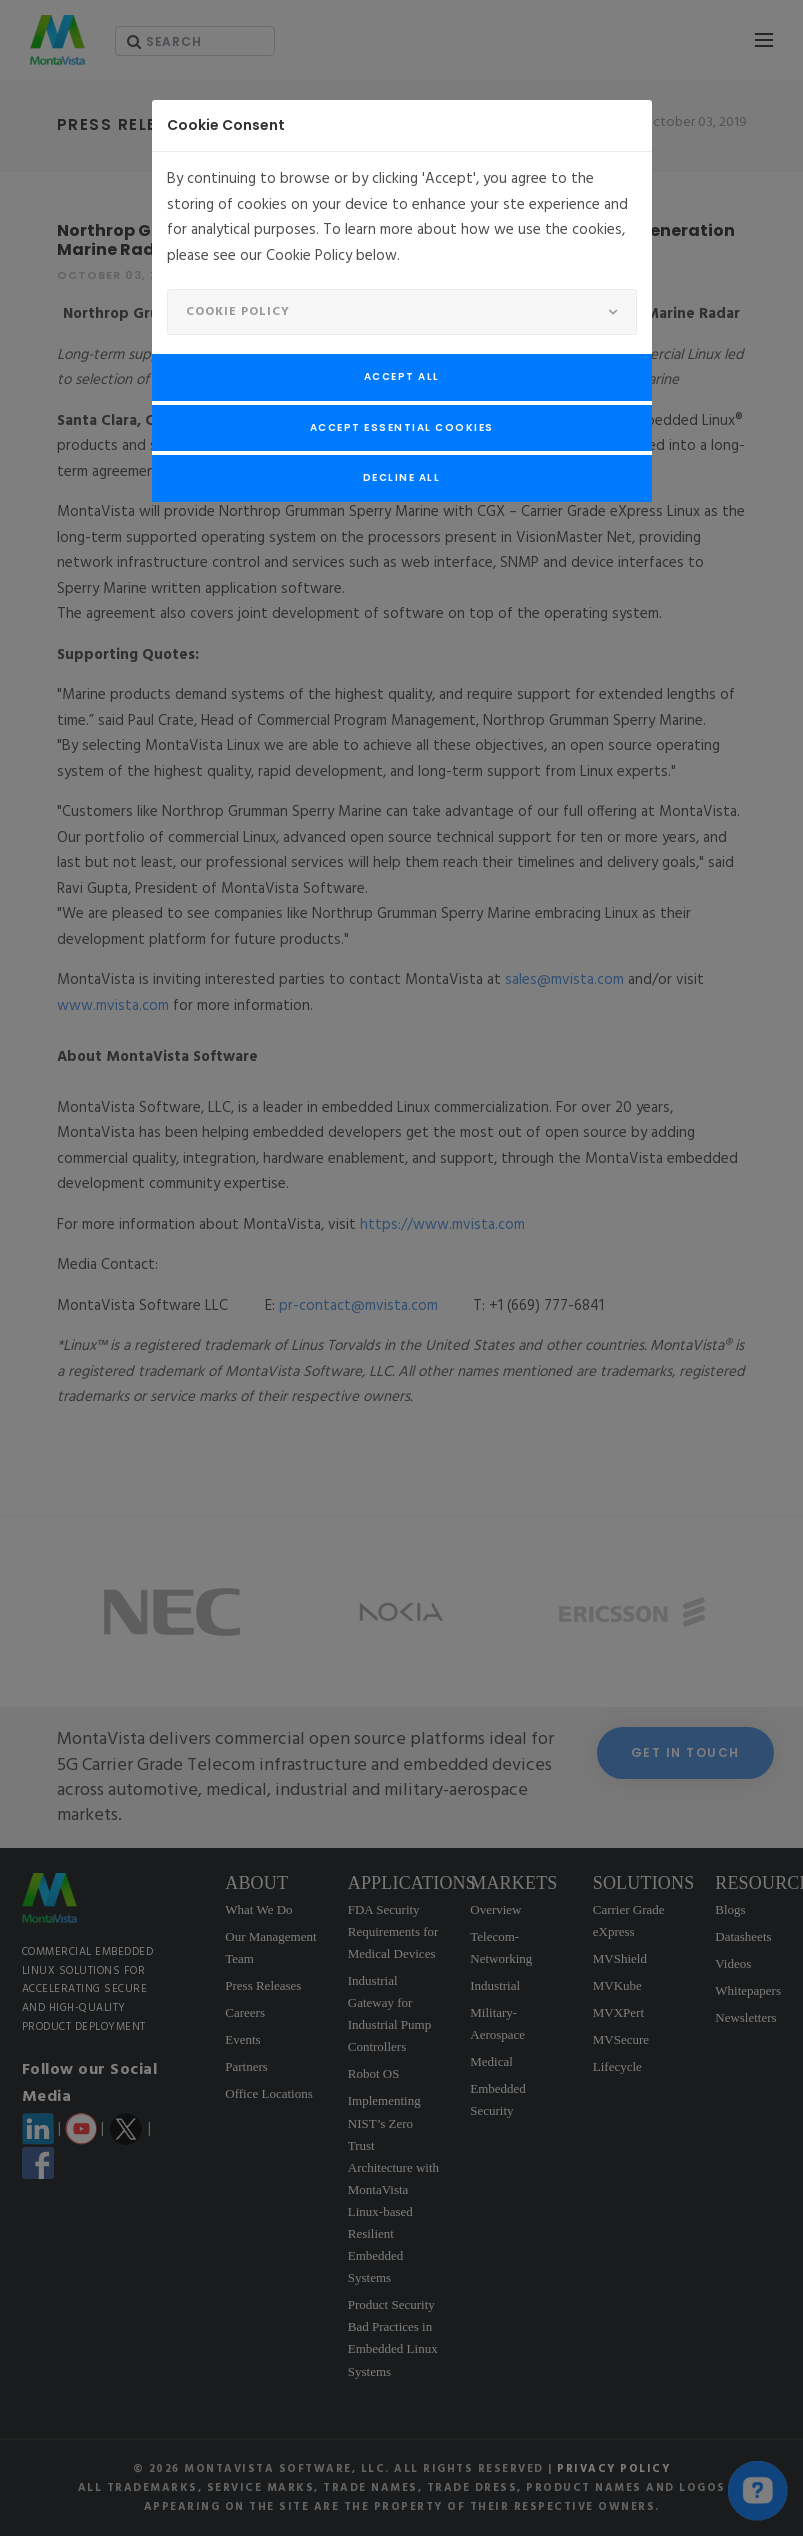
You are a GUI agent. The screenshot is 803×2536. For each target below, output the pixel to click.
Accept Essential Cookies (402, 427)
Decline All (402, 477)
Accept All (402, 376)
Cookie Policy (238, 312)
